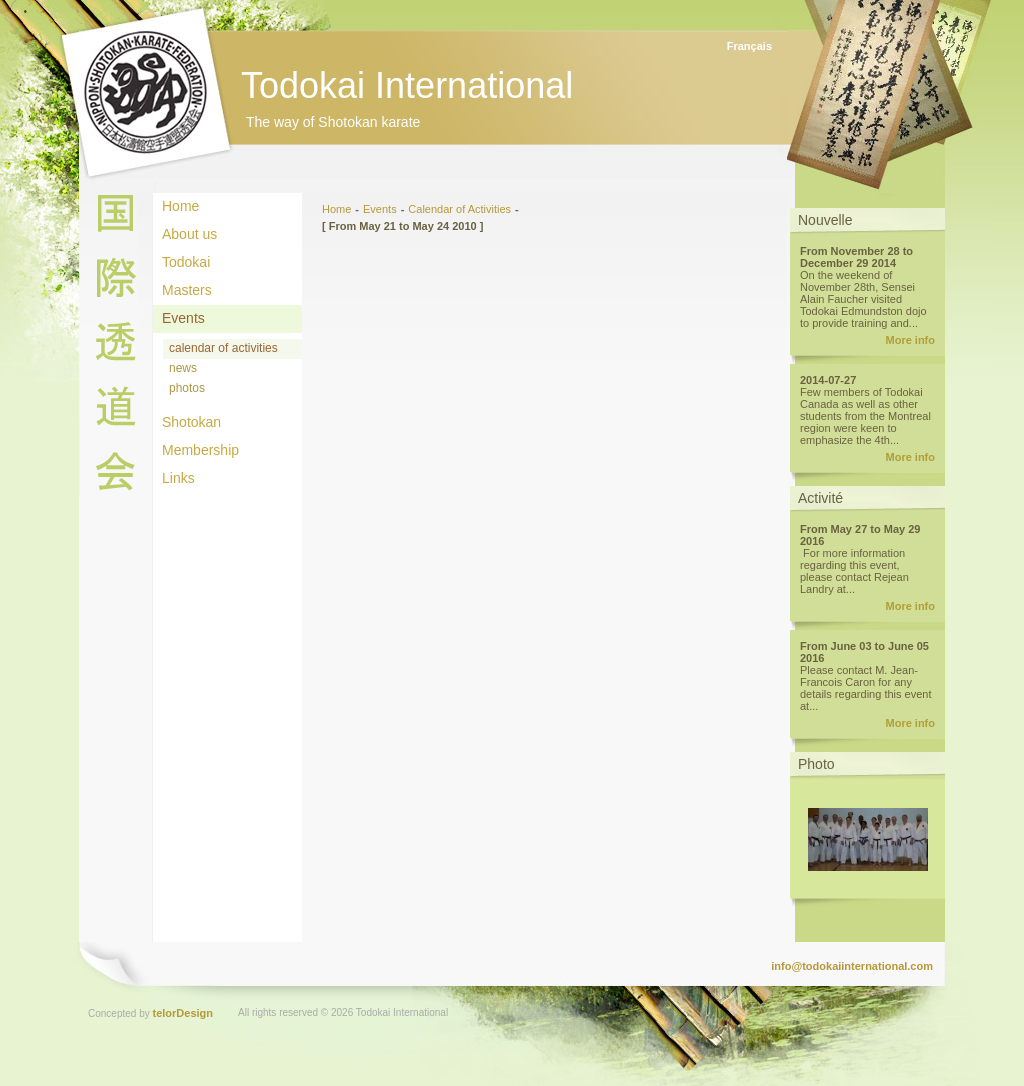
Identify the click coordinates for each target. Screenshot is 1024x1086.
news (183, 368)
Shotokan (191, 422)
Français (749, 46)
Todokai (186, 262)
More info (911, 340)
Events (183, 318)
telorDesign (183, 1013)
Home (180, 206)
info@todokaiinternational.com (852, 966)
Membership (200, 450)
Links (178, 478)
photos (187, 388)
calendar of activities (223, 348)
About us (189, 234)
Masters (187, 290)
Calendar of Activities (459, 209)
